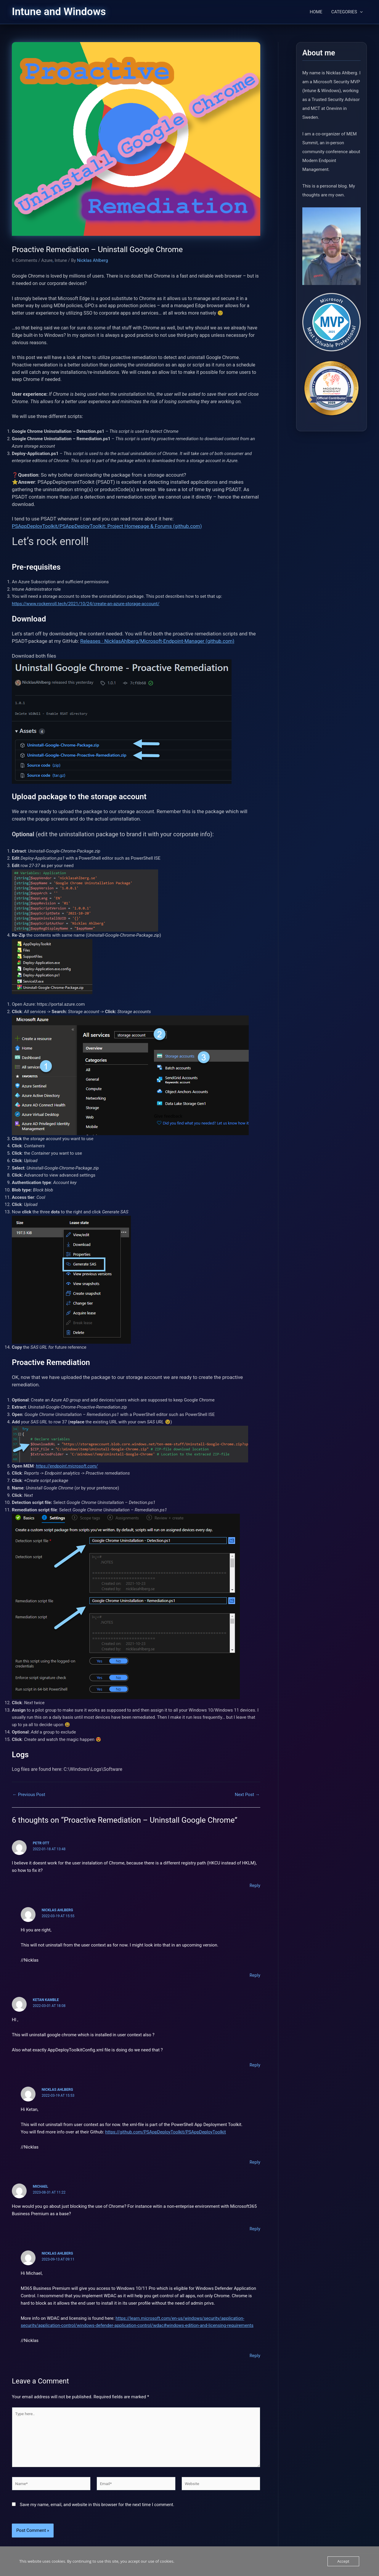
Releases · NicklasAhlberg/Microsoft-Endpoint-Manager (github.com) (157, 641)
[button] (360, 12)
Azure (46, 260)
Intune (61, 260)
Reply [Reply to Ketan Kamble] (255, 2065)
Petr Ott (41, 1843)
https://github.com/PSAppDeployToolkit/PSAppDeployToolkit (165, 2132)
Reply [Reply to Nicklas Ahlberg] (255, 1975)
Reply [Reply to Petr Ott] (255, 1885)
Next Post (247, 1794)
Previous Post (28, 1794)
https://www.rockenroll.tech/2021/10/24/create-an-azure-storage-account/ (85, 603)
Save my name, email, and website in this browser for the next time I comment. (97, 2511)
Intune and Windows (59, 12)
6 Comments (24, 260)
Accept (343, 2561)
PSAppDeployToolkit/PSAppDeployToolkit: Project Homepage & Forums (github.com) (107, 526)
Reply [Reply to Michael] (255, 2228)
